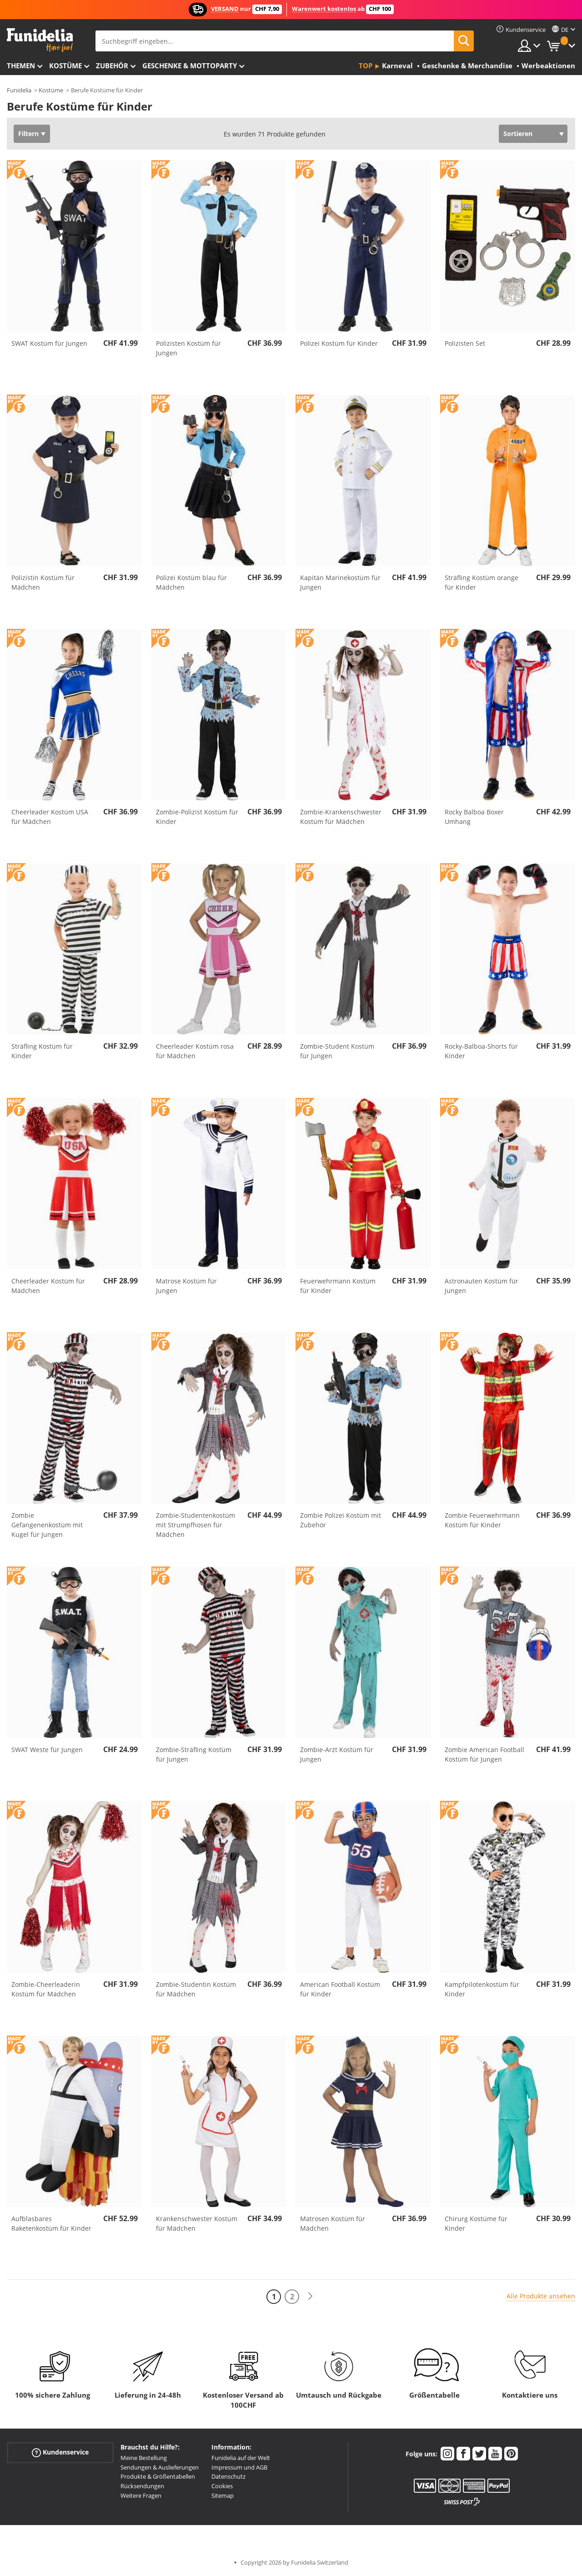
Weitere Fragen (140, 2495)
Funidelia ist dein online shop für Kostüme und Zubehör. (40, 40)
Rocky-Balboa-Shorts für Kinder (481, 1051)
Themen (21, 65)
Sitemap (222, 2495)
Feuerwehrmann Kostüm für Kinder (338, 1286)
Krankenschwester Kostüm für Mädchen (196, 2223)
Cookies (222, 2486)
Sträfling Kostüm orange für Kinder (481, 582)
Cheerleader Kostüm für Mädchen (48, 1286)
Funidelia (19, 90)
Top (365, 65)
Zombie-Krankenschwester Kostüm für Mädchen (340, 817)
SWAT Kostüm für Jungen (49, 343)
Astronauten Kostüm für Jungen (481, 1286)
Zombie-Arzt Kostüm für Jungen (336, 1754)
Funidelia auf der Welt (240, 2458)
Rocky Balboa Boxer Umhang (474, 817)
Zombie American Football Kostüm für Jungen (484, 1754)
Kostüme (65, 65)
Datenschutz (228, 2476)
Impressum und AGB (239, 2467)
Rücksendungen (142, 2486)
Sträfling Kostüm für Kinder (42, 1051)
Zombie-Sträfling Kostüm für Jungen (193, 1754)
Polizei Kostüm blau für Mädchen (191, 582)
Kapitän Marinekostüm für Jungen (340, 582)
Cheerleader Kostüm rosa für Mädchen (195, 1051)
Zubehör (112, 65)
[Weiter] (310, 2296)
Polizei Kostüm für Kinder (339, 343)
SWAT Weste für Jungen (47, 1749)
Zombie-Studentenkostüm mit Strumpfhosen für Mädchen (195, 1525)
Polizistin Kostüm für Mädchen (43, 582)
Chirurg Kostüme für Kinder (476, 2223)
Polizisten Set (465, 343)
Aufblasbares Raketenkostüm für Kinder (51, 2223)
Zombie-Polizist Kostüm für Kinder (197, 817)
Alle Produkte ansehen (541, 2296)
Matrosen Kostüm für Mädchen (332, 2223)
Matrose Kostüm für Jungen (186, 1286)
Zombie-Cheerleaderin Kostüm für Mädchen (45, 1989)
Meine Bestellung (143, 2458)
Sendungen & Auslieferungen (159, 2467)
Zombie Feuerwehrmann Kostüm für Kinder (482, 1520)
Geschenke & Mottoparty (189, 65)
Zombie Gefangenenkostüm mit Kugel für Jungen (47, 1525)
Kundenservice (60, 2452)
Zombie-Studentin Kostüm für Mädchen (196, 1989)
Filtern (28, 133)
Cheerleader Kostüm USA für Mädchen (49, 817)
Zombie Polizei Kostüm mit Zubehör (340, 1520)
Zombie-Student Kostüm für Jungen (337, 1051)
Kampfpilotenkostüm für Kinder (482, 1989)
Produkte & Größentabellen (157, 2476)
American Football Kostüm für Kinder (340, 1989)
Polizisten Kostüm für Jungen (188, 348)
